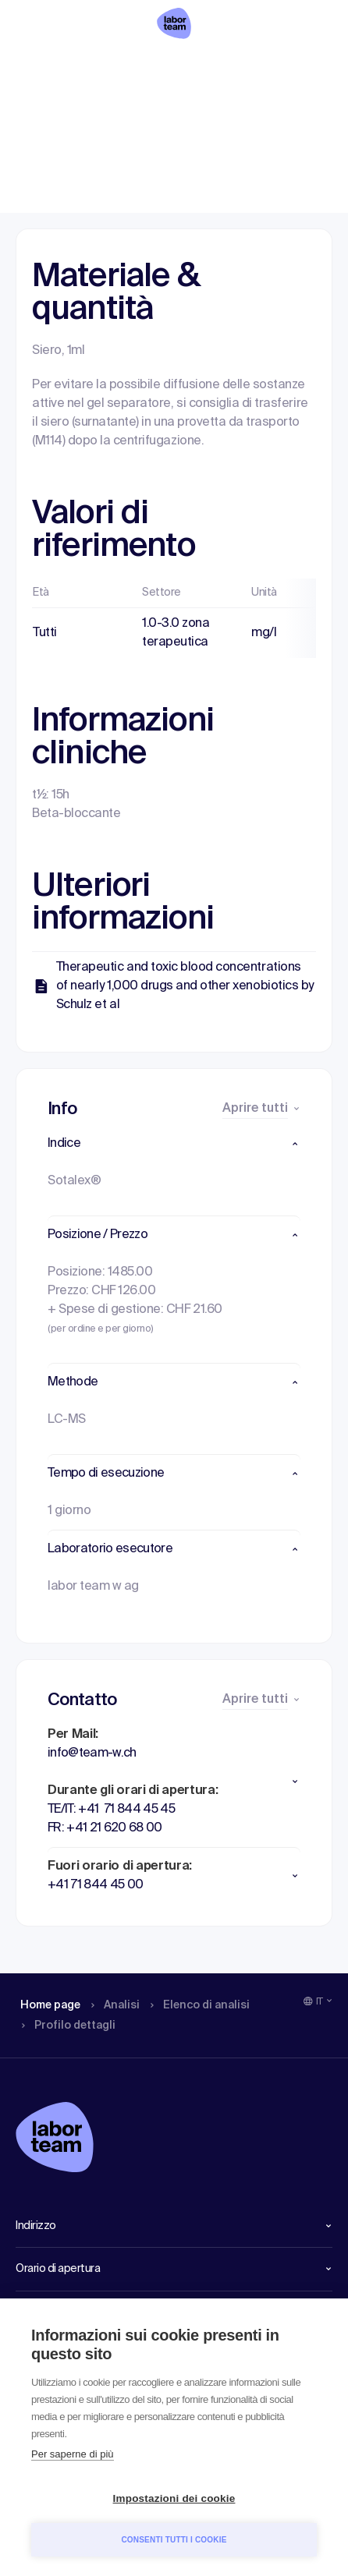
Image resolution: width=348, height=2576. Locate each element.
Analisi (109, 66)
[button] (174, 1143)
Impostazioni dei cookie (174, 2498)
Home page (44, 66)
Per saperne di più (72, 2454)
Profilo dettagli (282, 66)
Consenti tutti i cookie (173, 2539)
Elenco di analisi (185, 66)
